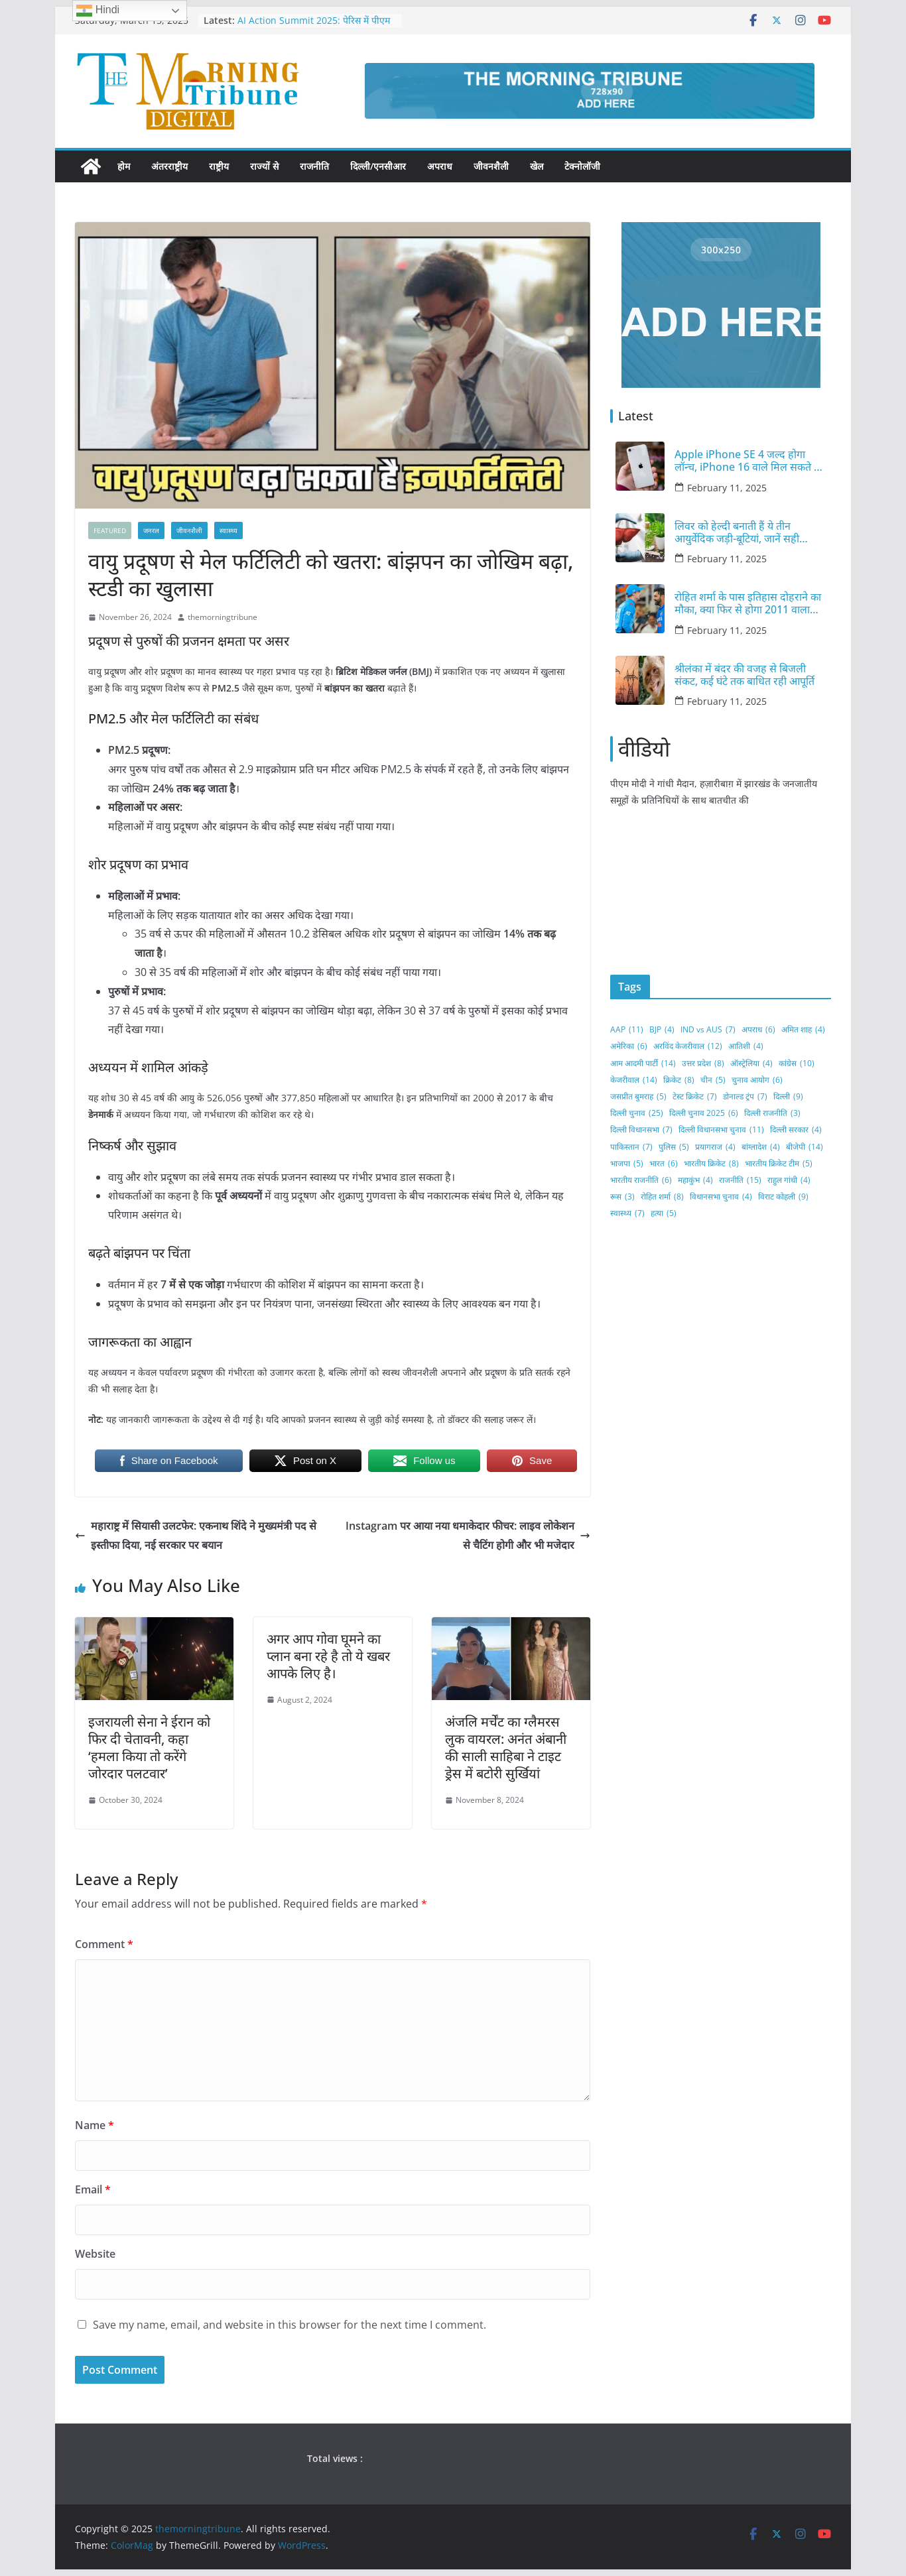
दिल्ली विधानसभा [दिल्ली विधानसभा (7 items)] (641, 1130)
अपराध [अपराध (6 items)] (758, 1029)
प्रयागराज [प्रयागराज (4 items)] (715, 1147)
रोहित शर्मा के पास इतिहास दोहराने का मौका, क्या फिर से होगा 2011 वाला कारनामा (748, 603)
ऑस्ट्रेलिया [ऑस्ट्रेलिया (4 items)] (751, 1063)
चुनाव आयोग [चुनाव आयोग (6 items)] (757, 1080)
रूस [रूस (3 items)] (622, 1197)
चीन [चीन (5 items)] (713, 1080)
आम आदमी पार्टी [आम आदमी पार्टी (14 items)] (643, 1063)
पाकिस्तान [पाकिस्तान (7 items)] (631, 1147)
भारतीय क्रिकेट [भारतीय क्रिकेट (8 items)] (711, 1163)
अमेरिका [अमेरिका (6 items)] (628, 1046)
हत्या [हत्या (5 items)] (664, 1213)
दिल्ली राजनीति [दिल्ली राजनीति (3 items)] (772, 1113)
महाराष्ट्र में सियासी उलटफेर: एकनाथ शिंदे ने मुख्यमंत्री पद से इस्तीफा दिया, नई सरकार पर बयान (195, 1535)
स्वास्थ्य (228, 530)
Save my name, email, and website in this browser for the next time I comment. (289, 2324)
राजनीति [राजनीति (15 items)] (740, 1180)
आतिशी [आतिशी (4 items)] (745, 1046)
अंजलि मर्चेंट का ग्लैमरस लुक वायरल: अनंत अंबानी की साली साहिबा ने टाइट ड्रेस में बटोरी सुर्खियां (505, 1747)
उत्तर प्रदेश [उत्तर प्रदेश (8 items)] (703, 1063)
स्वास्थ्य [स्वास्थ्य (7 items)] (627, 1213)
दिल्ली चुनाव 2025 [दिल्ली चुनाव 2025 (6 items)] (703, 1113)
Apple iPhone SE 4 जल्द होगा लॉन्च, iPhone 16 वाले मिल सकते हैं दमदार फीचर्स (747, 460)
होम (123, 166)
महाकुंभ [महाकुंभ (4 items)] (695, 1180)
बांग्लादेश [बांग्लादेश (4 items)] (761, 1147)
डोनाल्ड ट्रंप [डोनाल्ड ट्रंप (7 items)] (745, 1096)
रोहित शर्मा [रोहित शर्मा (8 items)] (662, 1197)
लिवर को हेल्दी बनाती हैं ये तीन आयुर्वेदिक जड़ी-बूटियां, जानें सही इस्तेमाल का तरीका (737, 532)
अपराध (439, 166)
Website (95, 2253)
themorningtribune (222, 617)
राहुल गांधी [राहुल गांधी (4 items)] (788, 1180)
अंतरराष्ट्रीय (169, 166)
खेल (536, 166)
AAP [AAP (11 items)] (626, 1029)
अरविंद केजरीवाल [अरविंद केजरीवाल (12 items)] (687, 1046)
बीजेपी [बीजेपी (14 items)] (804, 1147)
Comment (104, 1944)
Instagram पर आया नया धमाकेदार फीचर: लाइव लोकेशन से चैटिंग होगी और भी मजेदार (468, 1535)
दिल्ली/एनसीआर (378, 166)
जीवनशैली (491, 166)
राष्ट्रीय (219, 166)
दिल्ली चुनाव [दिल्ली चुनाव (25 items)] (636, 1113)
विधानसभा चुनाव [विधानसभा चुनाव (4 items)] (721, 1197)
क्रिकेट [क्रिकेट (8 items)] (678, 1080)
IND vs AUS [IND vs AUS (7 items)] (708, 1029)
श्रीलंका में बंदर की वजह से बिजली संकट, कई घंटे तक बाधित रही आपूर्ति (744, 675)
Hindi (97, 11)
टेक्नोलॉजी (582, 166)
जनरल (151, 530)
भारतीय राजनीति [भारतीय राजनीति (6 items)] (641, 1180)
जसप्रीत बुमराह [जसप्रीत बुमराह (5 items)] (638, 1096)
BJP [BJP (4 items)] (662, 1029)
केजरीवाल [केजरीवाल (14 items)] (633, 1080)
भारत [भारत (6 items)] (663, 1163)
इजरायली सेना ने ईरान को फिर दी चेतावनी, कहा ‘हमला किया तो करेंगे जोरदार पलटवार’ (149, 1747)
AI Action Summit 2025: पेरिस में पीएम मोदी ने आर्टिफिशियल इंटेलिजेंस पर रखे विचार (315, 27)
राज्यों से (264, 166)
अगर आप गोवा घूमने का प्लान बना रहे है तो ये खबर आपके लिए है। (328, 1656)
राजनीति (314, 166)
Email (93, 2189)
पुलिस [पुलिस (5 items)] (674, 1147)
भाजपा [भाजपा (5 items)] (626, 1163)
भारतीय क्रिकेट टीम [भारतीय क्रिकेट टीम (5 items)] (778, 1163)
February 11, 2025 (727, 487)
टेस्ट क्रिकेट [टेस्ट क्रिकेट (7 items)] (695, 1096)
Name (94, 2125)
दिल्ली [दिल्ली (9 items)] (788, 1096)
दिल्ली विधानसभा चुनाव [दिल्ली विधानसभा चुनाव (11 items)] (721, 1130)
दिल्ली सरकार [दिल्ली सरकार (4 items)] (796, 1130)
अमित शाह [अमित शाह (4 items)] (803, 1029)
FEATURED (110, 530)
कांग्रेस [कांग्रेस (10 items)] (796, 1063)
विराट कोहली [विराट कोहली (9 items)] (783, 1197)
